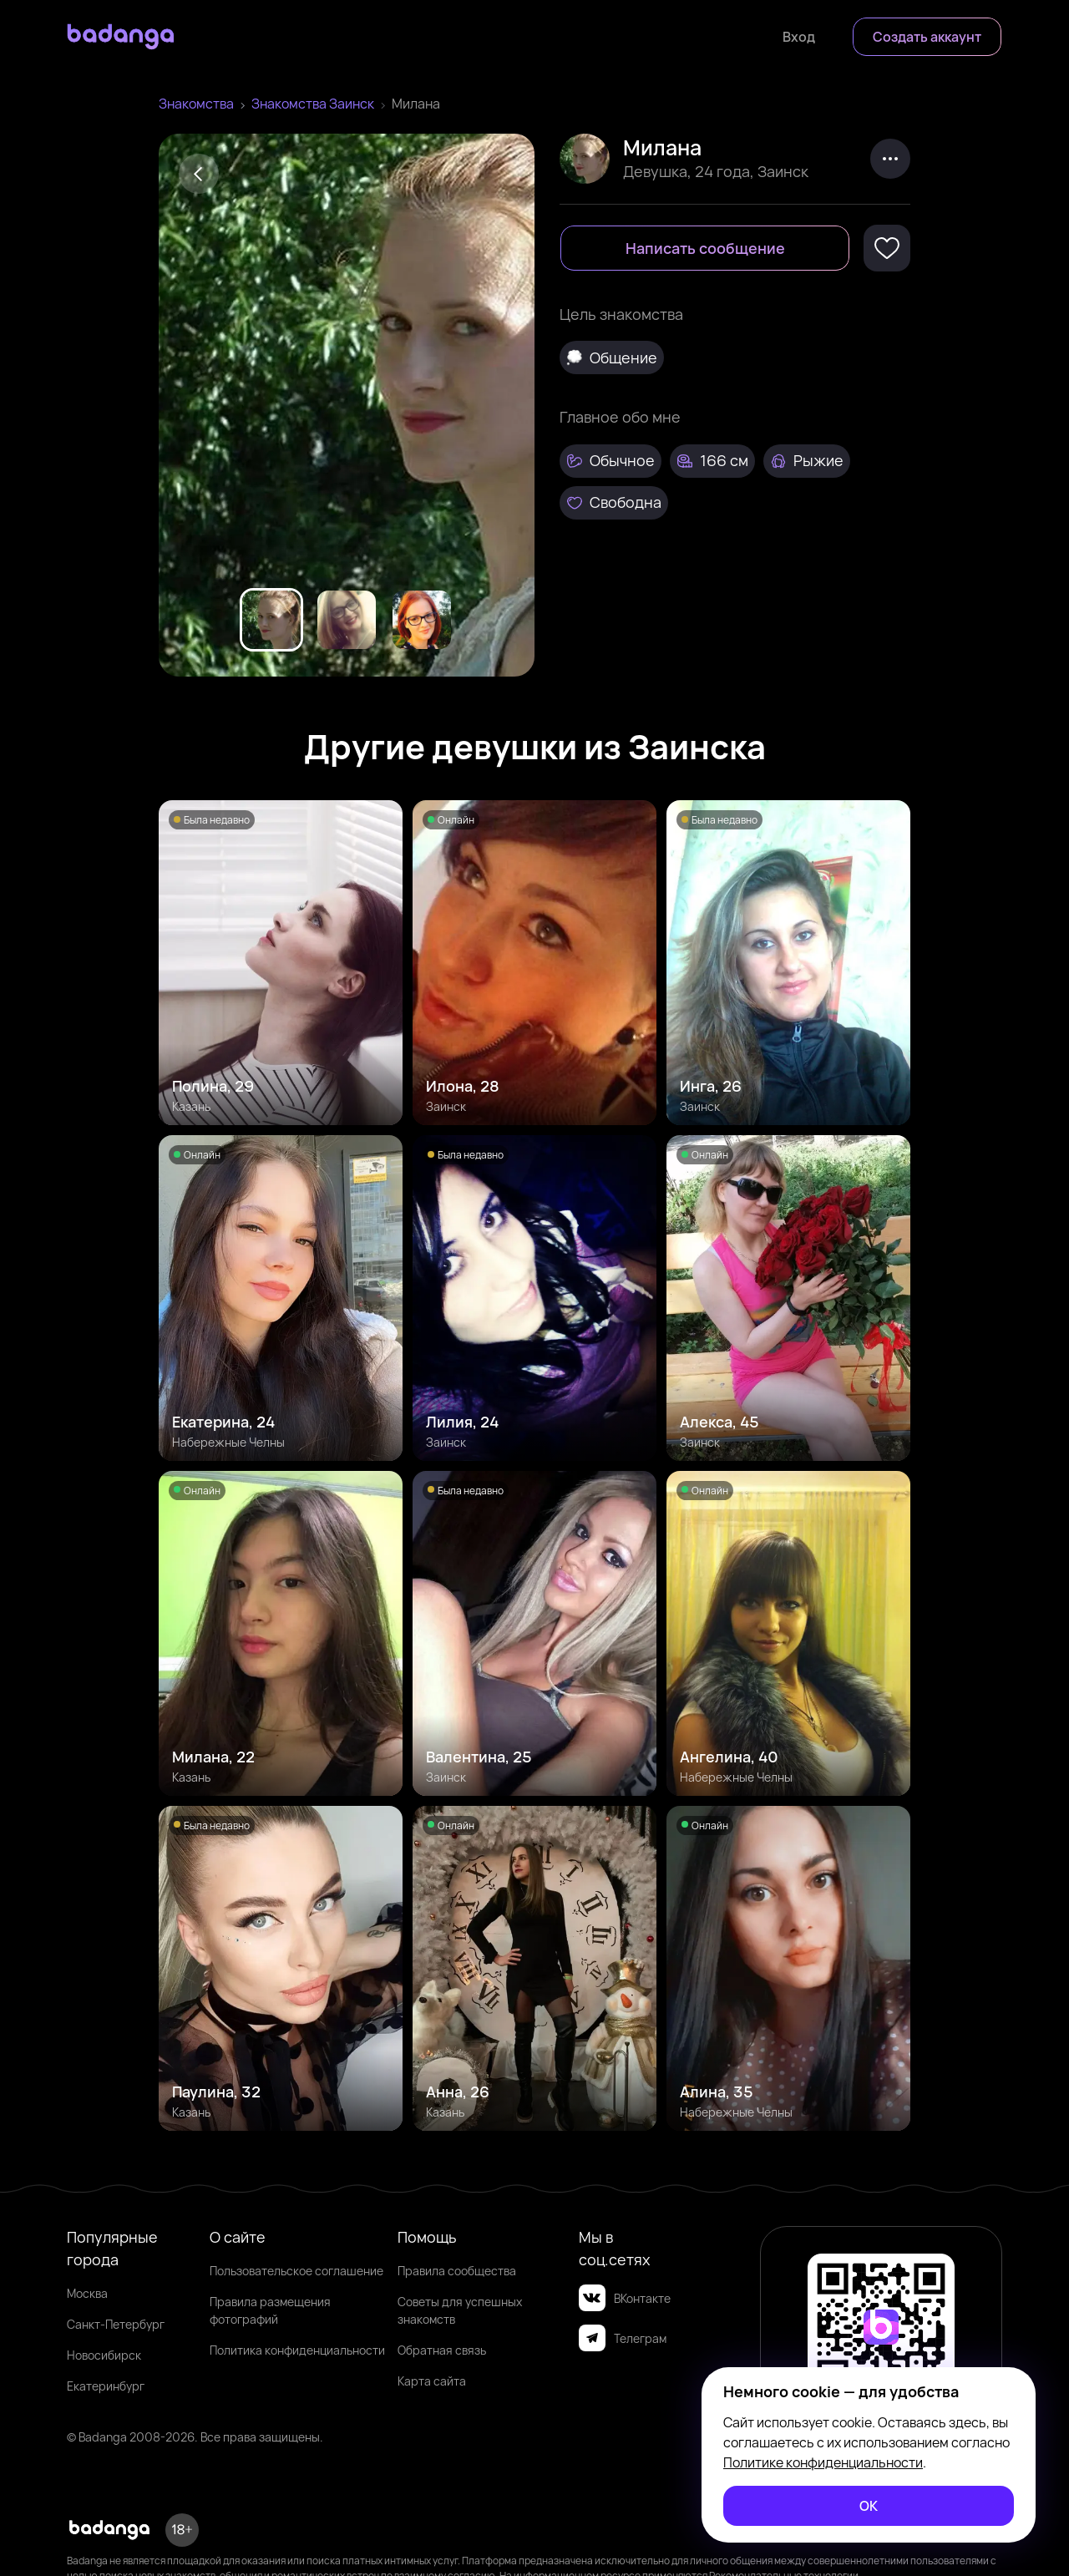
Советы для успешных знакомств (460, 2310)
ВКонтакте (625, 2297)
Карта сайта (432, 2381)
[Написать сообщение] (705, 248)
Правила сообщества (457, 2271)
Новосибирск (104, 2355)
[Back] (199, 174)
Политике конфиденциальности (823, 2462)
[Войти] (798, 37)
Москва (87, 2293)
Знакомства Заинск (312, 103)
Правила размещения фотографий (270, 2310)
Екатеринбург (105, 2386)
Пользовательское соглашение (296, 2271)
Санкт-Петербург (116, 2324)
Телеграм (622, 2338)
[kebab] (890, 159)
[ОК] (868, 2506)
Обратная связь (442, 2350)
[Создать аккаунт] (927, 37)
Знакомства (196, 103)
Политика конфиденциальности (297, 2350)
